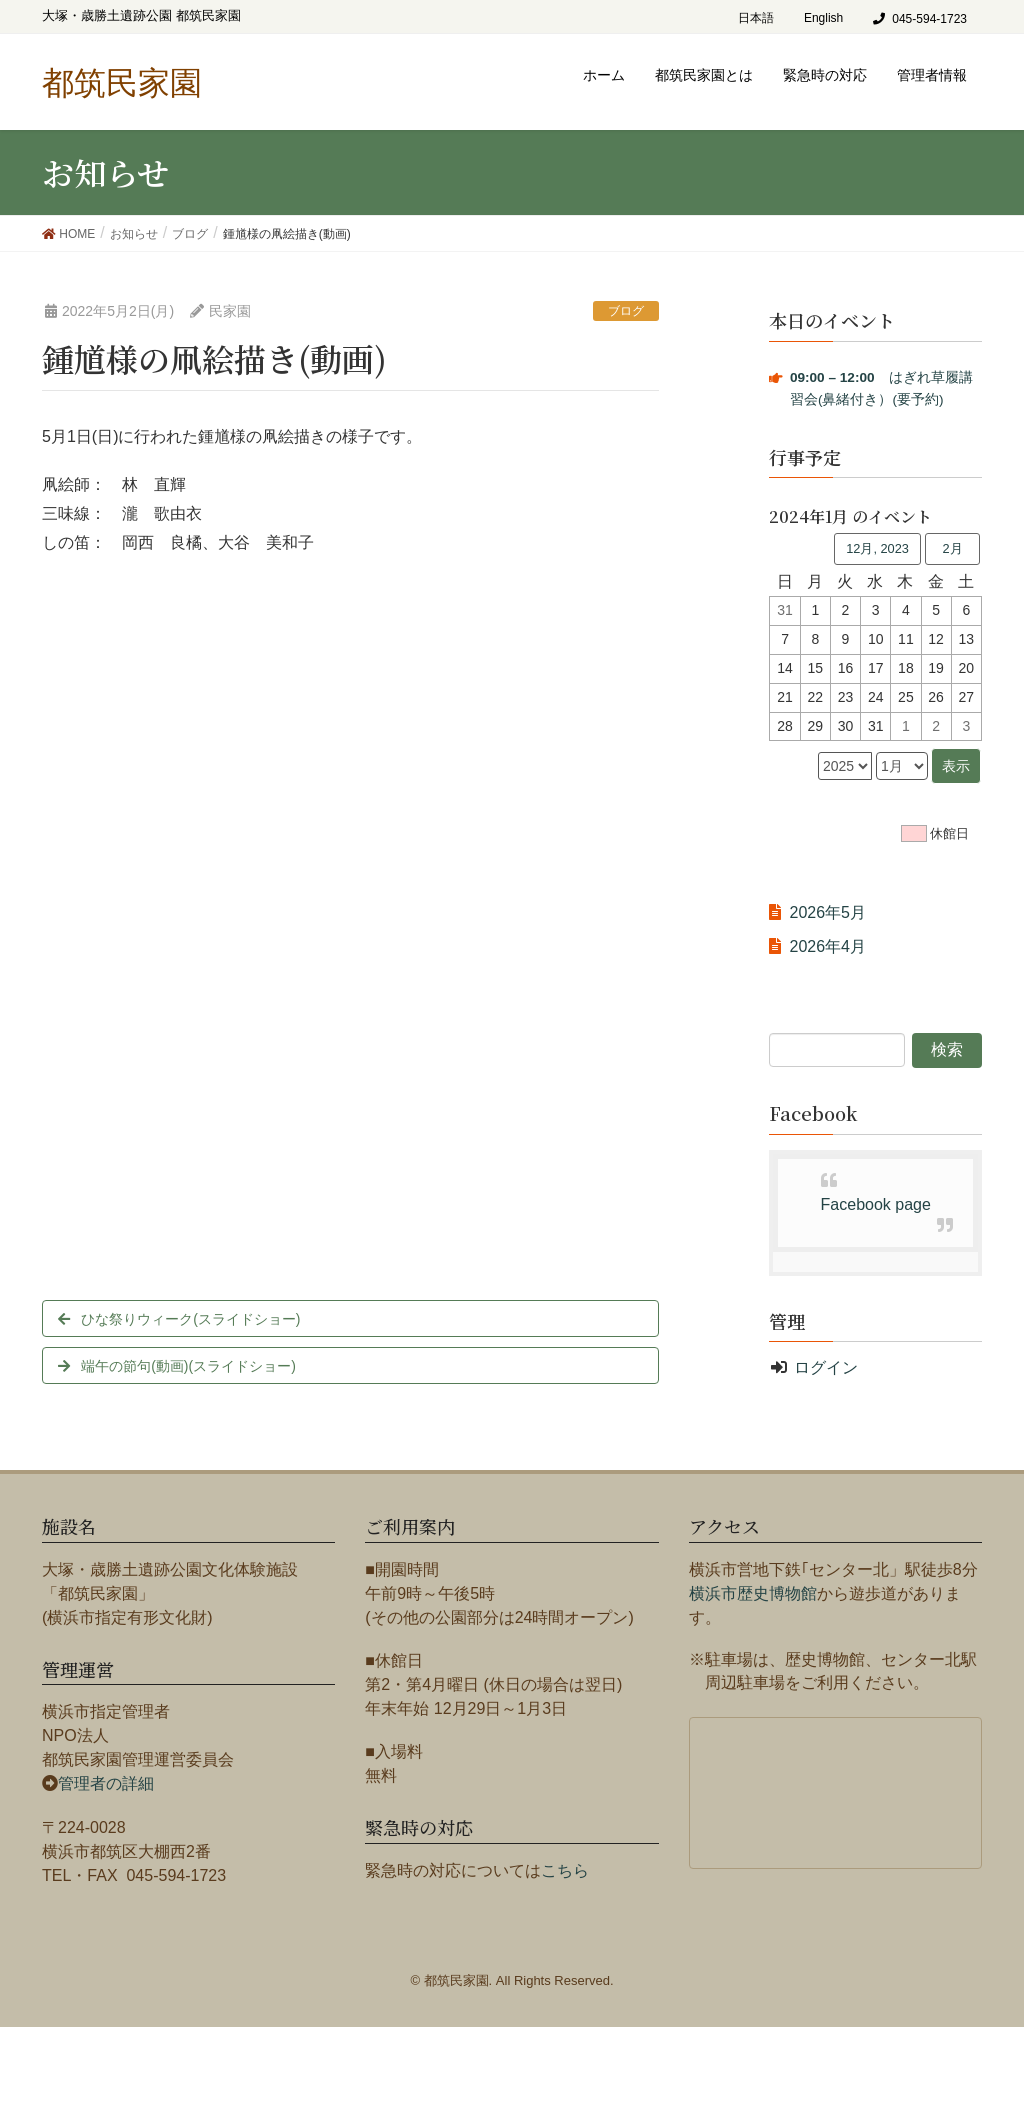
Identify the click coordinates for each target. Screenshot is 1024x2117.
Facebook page (876, 1204)
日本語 (756, 18)
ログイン (826, 1367)
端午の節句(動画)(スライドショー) (188, 1366)
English (823, 18)
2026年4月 (827, 946)
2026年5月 (827, 912)
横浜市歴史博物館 (753, 1593)
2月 (952, 548)
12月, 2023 (877, 548)
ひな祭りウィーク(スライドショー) (190, 1319)
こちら (565, 1870)
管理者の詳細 (106, 1783)
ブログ (626, 311)
